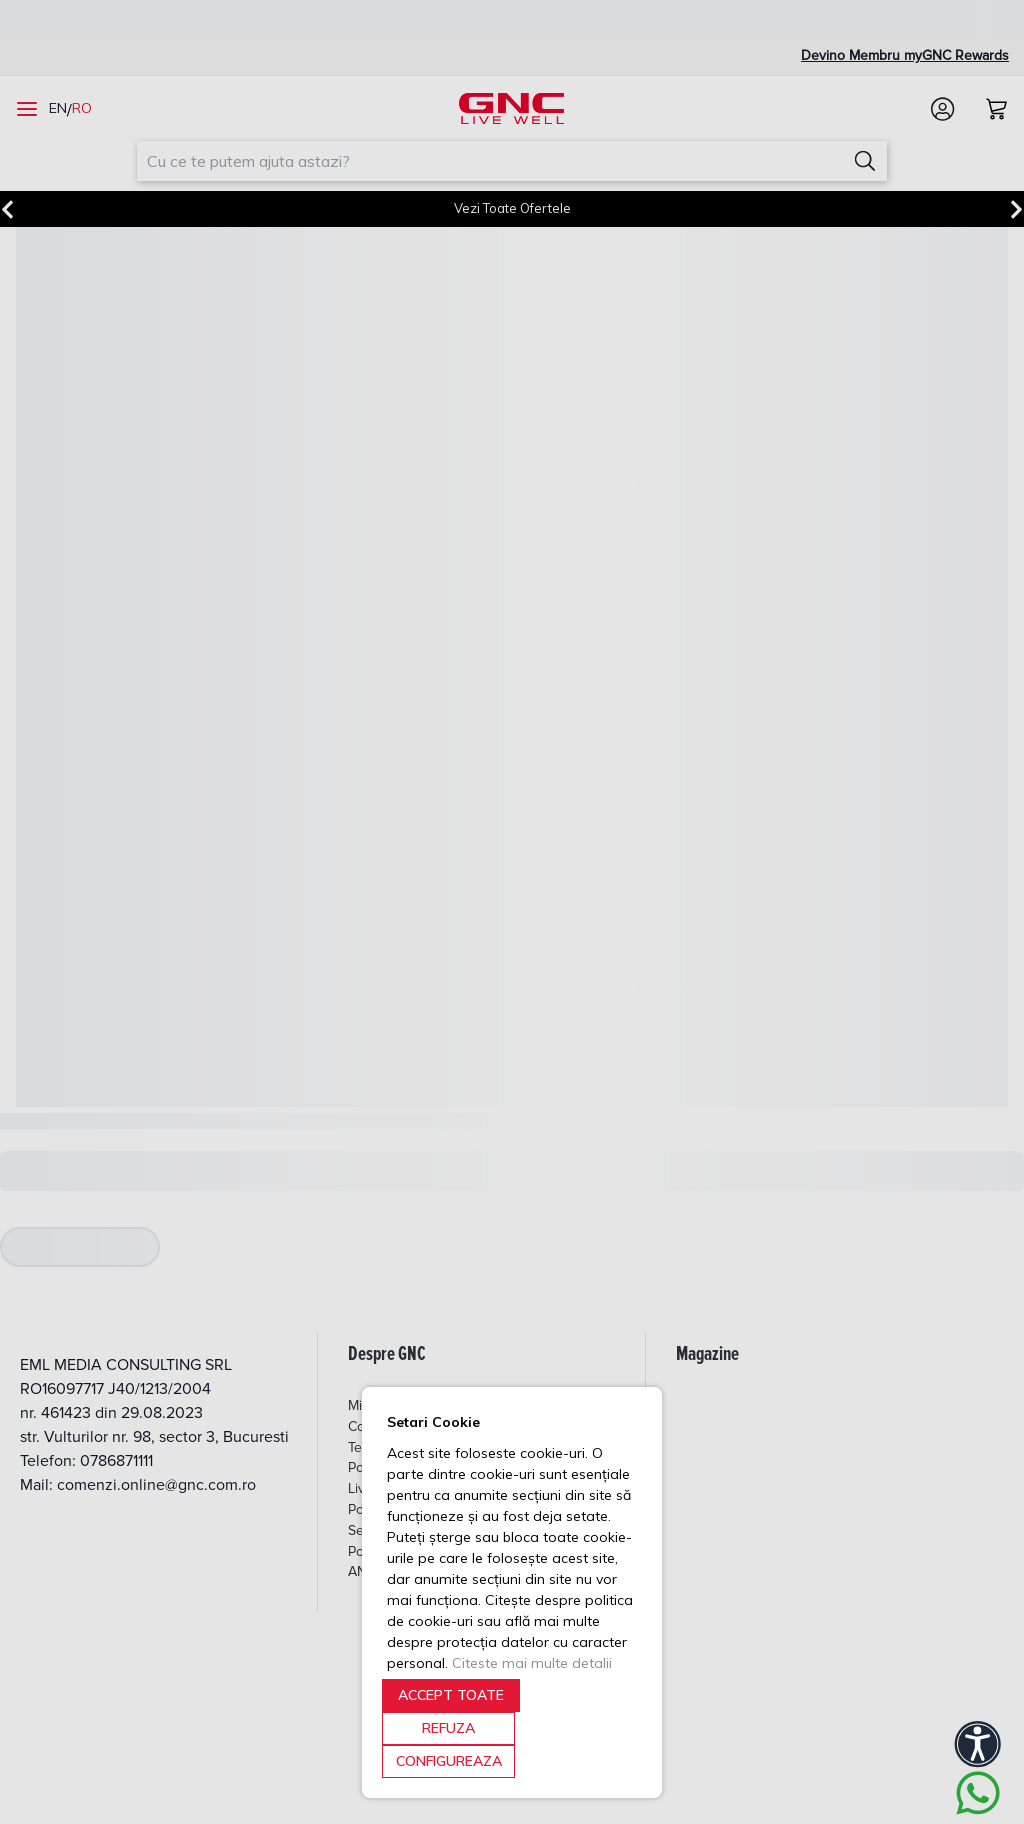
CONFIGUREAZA (449, 1761)
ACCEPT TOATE (451, 1695)
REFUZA (448, 1728)
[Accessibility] (978, 1744)
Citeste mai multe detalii (532, 1663)
